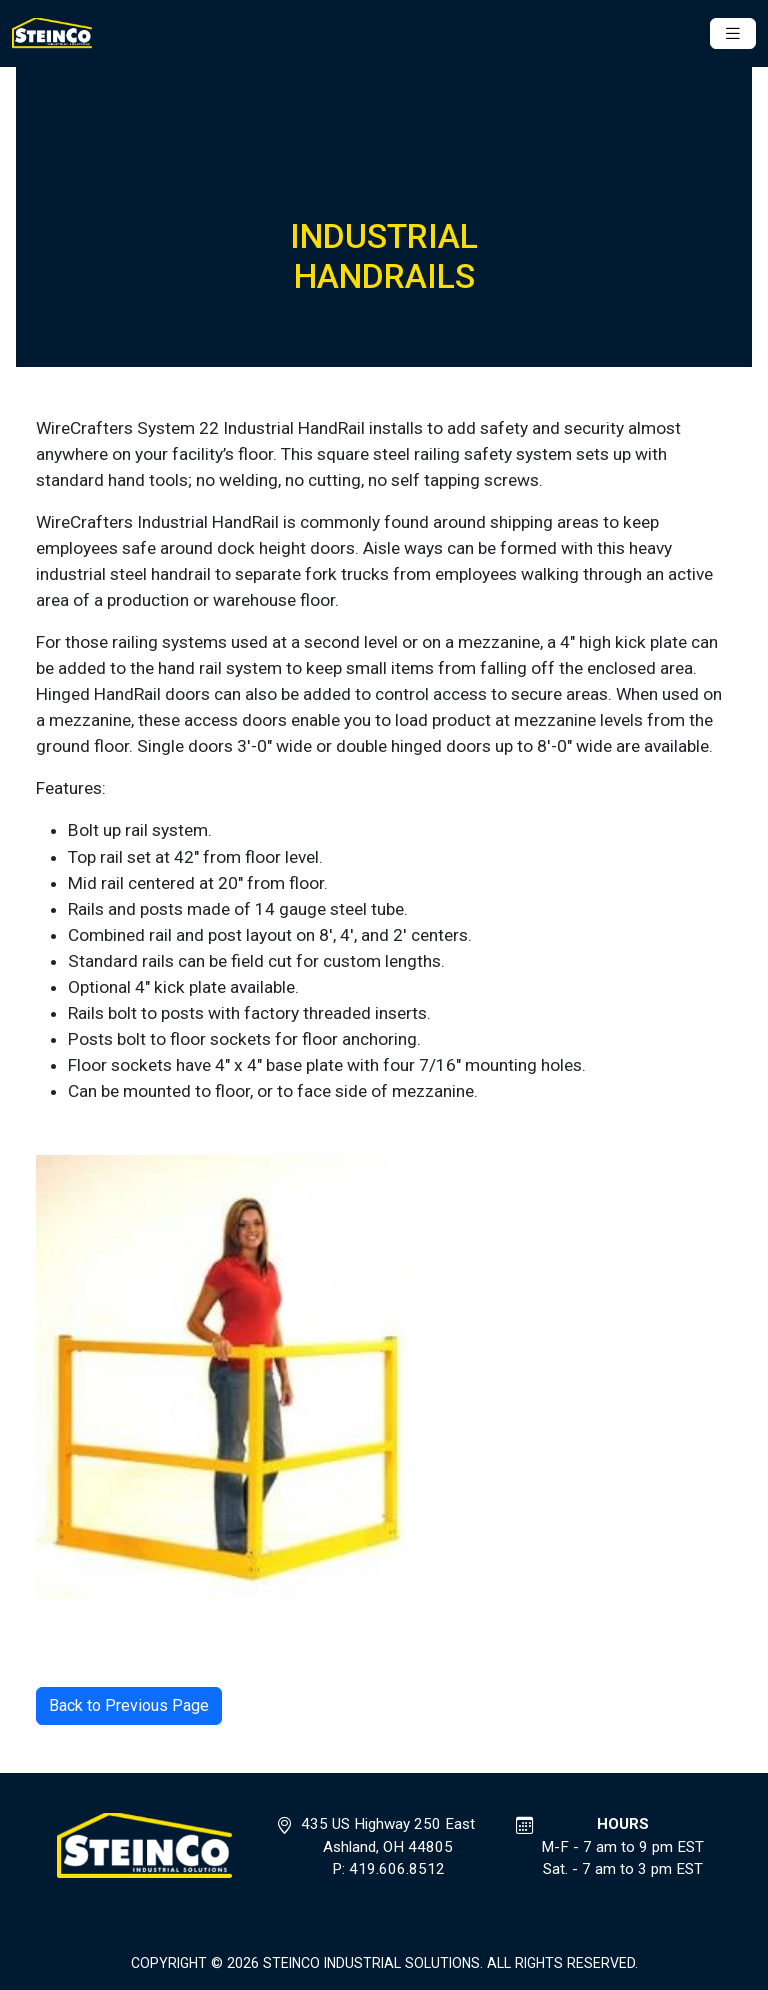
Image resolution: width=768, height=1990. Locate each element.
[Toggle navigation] (733, 33)
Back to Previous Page (129, 1705)
